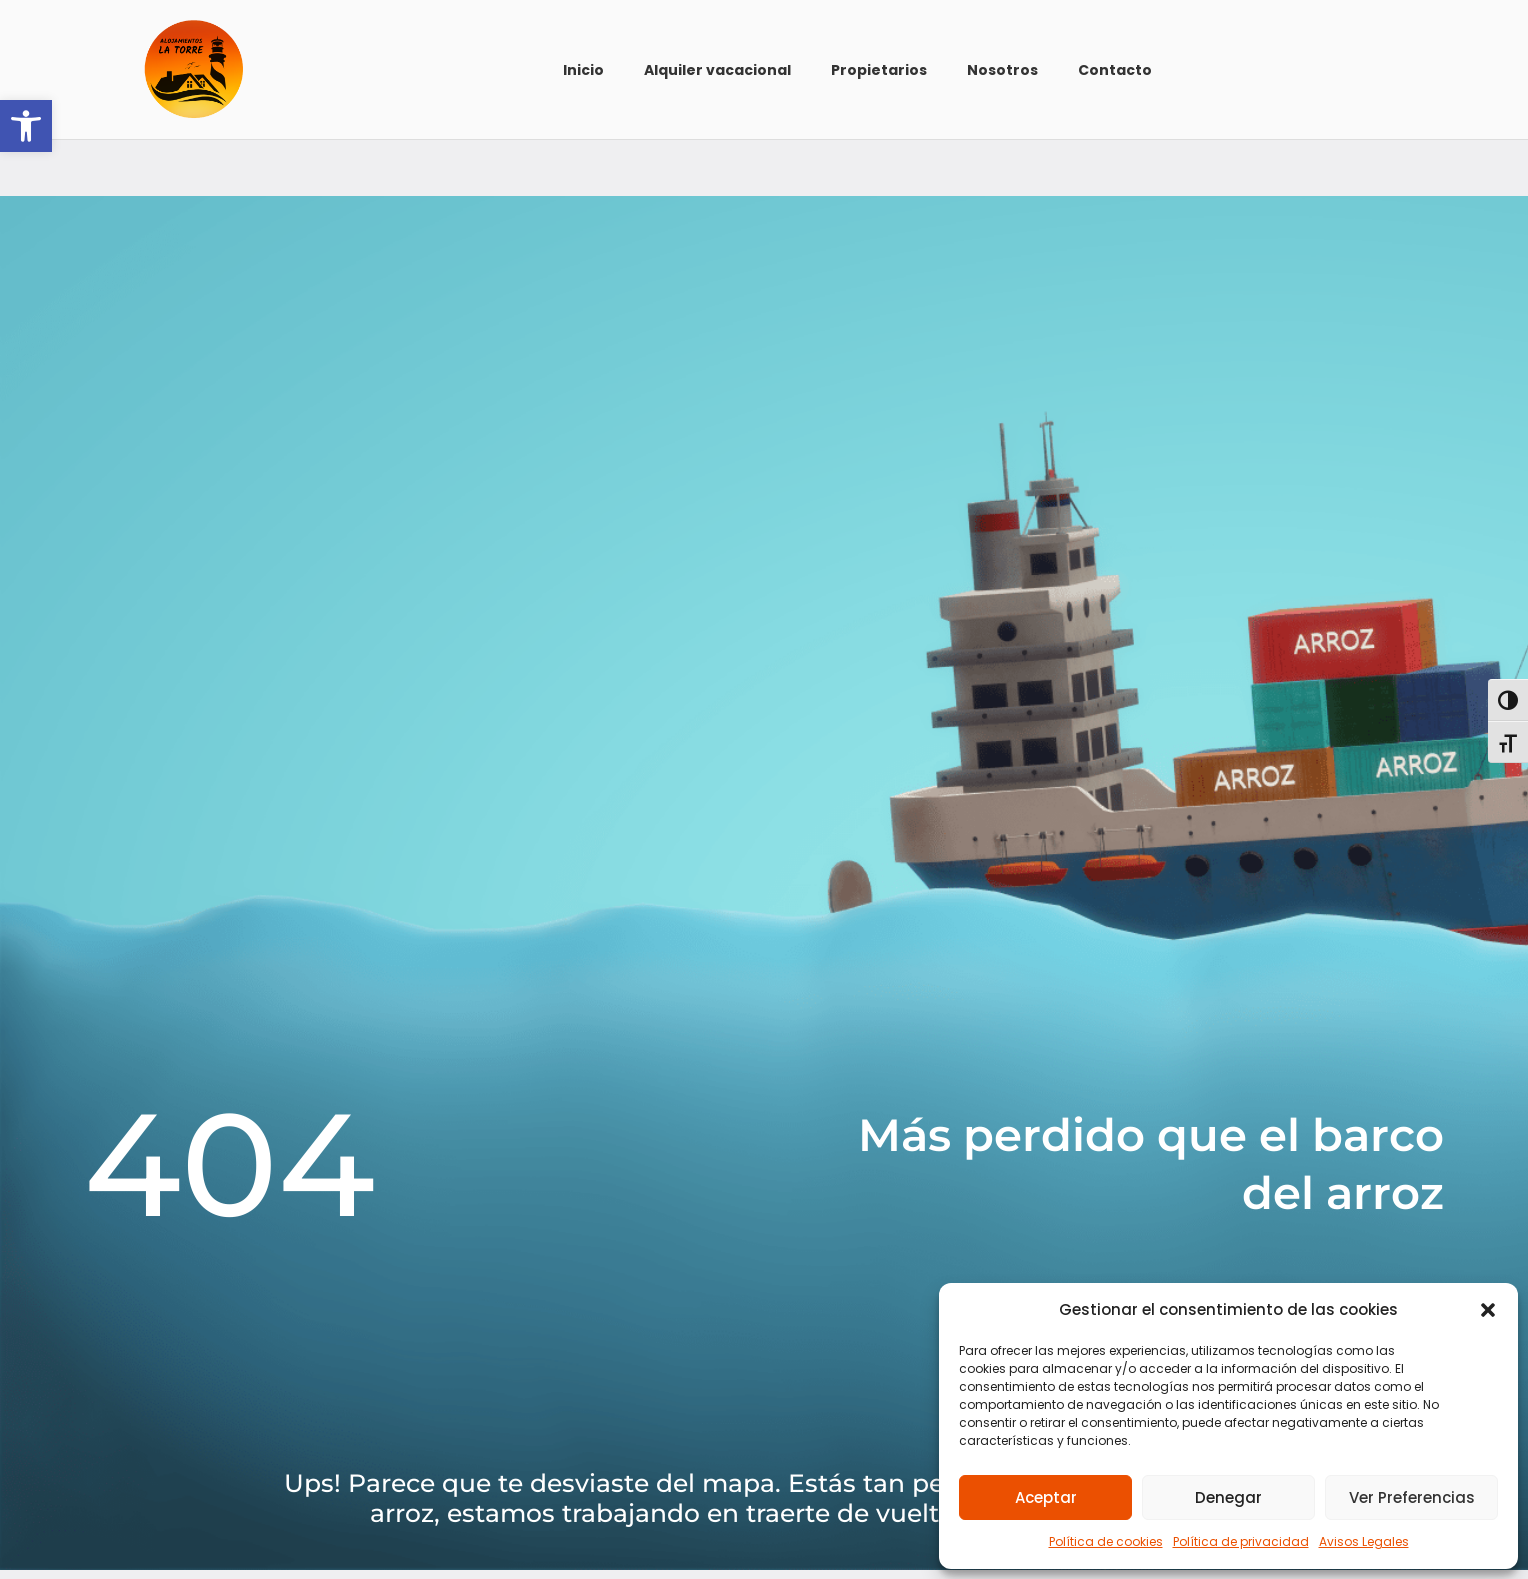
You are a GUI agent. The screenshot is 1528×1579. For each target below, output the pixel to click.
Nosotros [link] (1002, 70)
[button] (1488, 1310)
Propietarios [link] (879, 70)
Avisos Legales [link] (1364, 1541)
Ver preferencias (1412, 1497)
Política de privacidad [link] (1241, 1541)
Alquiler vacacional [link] (717, 70)
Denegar (1228, 1497)
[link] (26, 126)
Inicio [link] (583, 70)
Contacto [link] (1115, 70)
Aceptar (1046, 1497)
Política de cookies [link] (1106, 1541)
